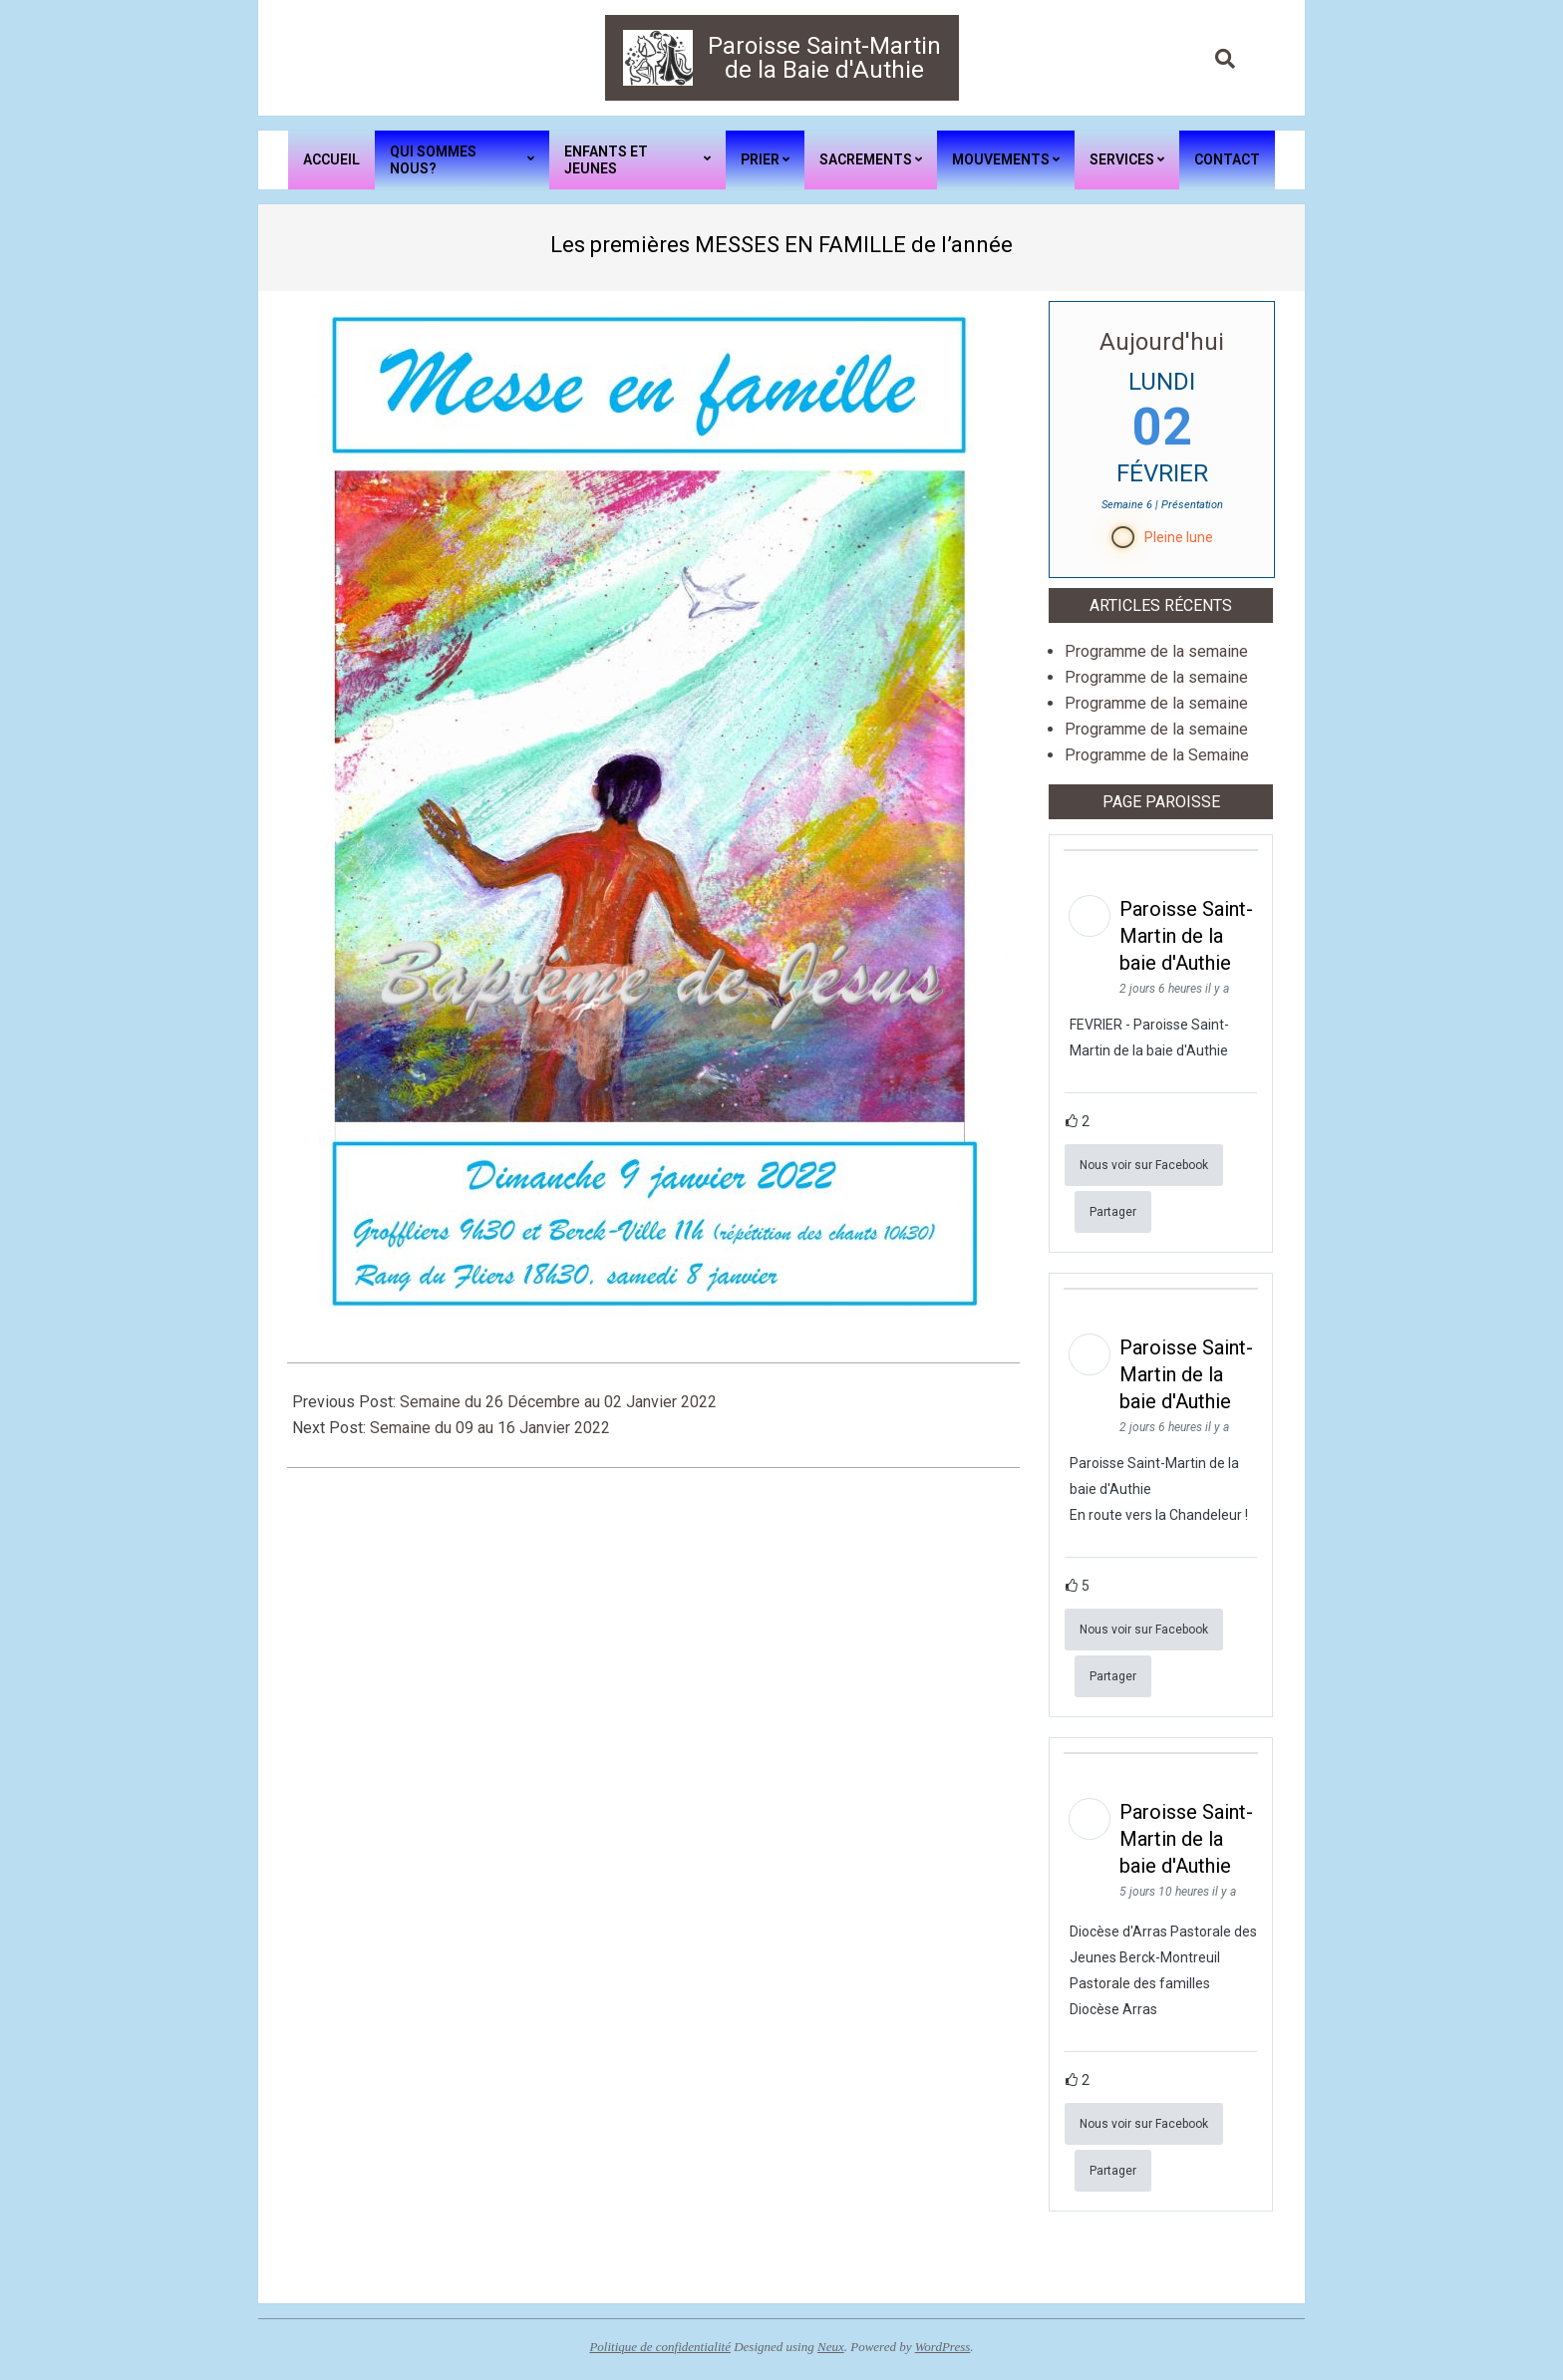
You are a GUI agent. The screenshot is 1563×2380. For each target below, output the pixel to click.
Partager (1113, 1212)
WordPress (943, 2346)
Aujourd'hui (1161, 342)
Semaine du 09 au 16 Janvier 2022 (490, 1427)
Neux (830, 2346)
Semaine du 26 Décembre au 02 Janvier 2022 (558, 1401)
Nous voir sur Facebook (1144, 1165)
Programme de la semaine (1156, 651)
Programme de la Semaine (1157, 754)
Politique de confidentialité (660, 2346)
